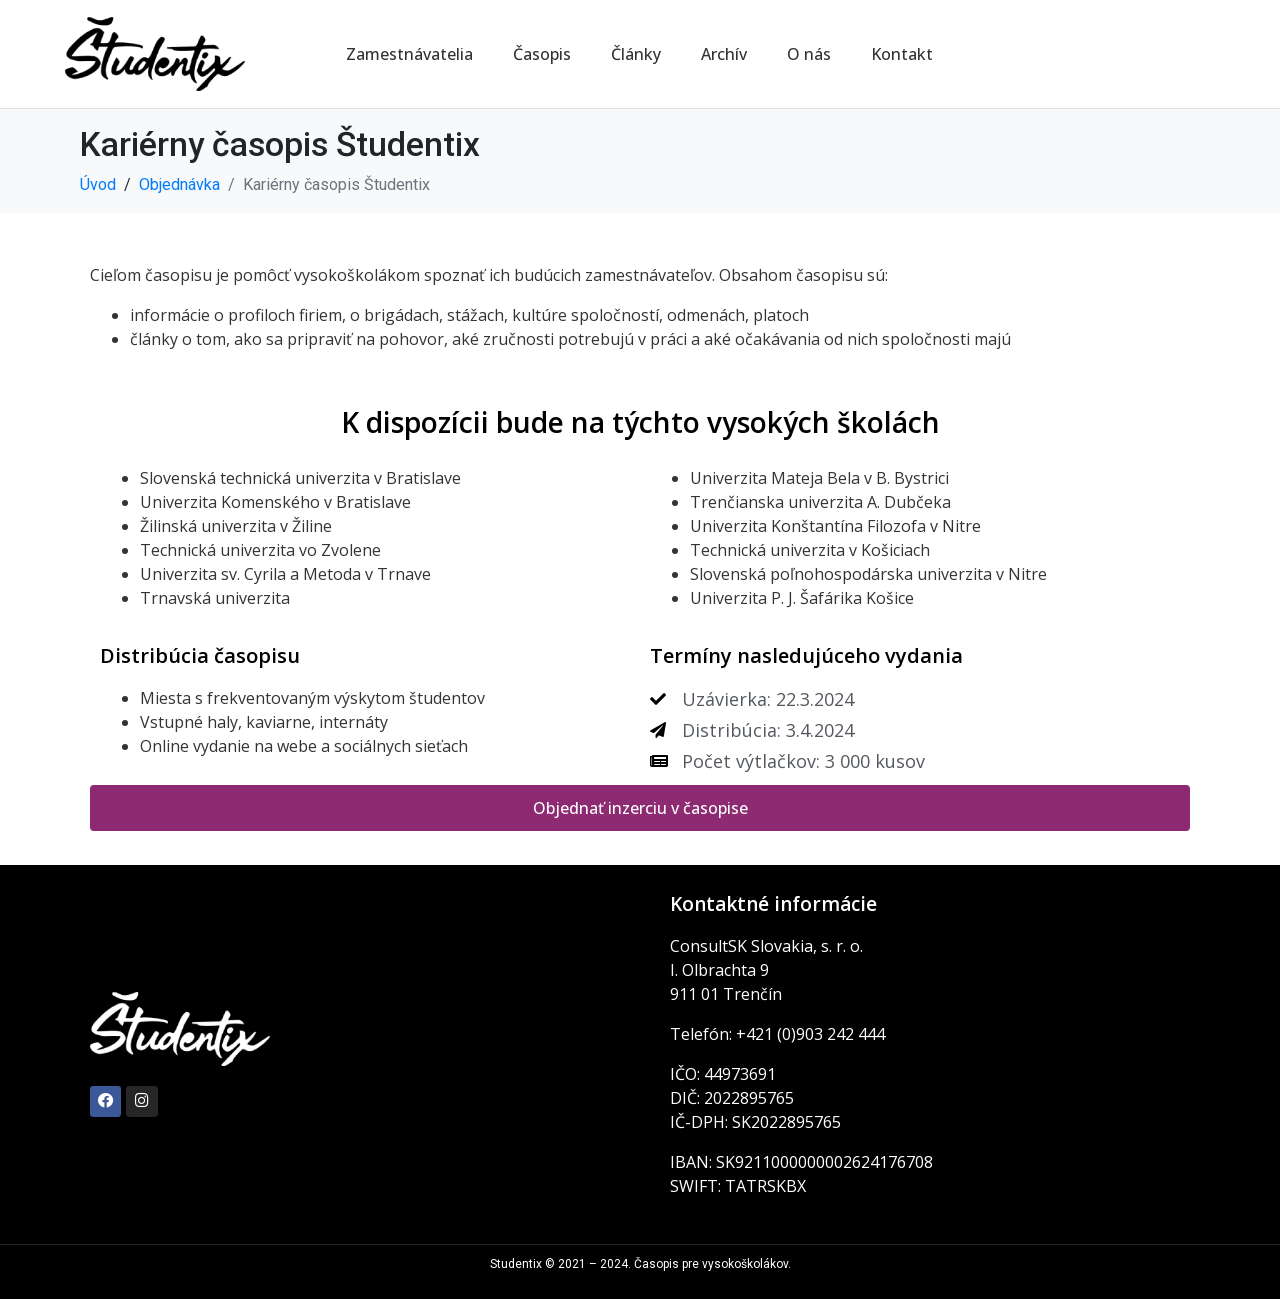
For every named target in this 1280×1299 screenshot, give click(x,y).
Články (636, 54)
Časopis (542, 54)
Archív (724, 54)
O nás (809, 54)
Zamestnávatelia (409, 54)
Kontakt (902, 54)
